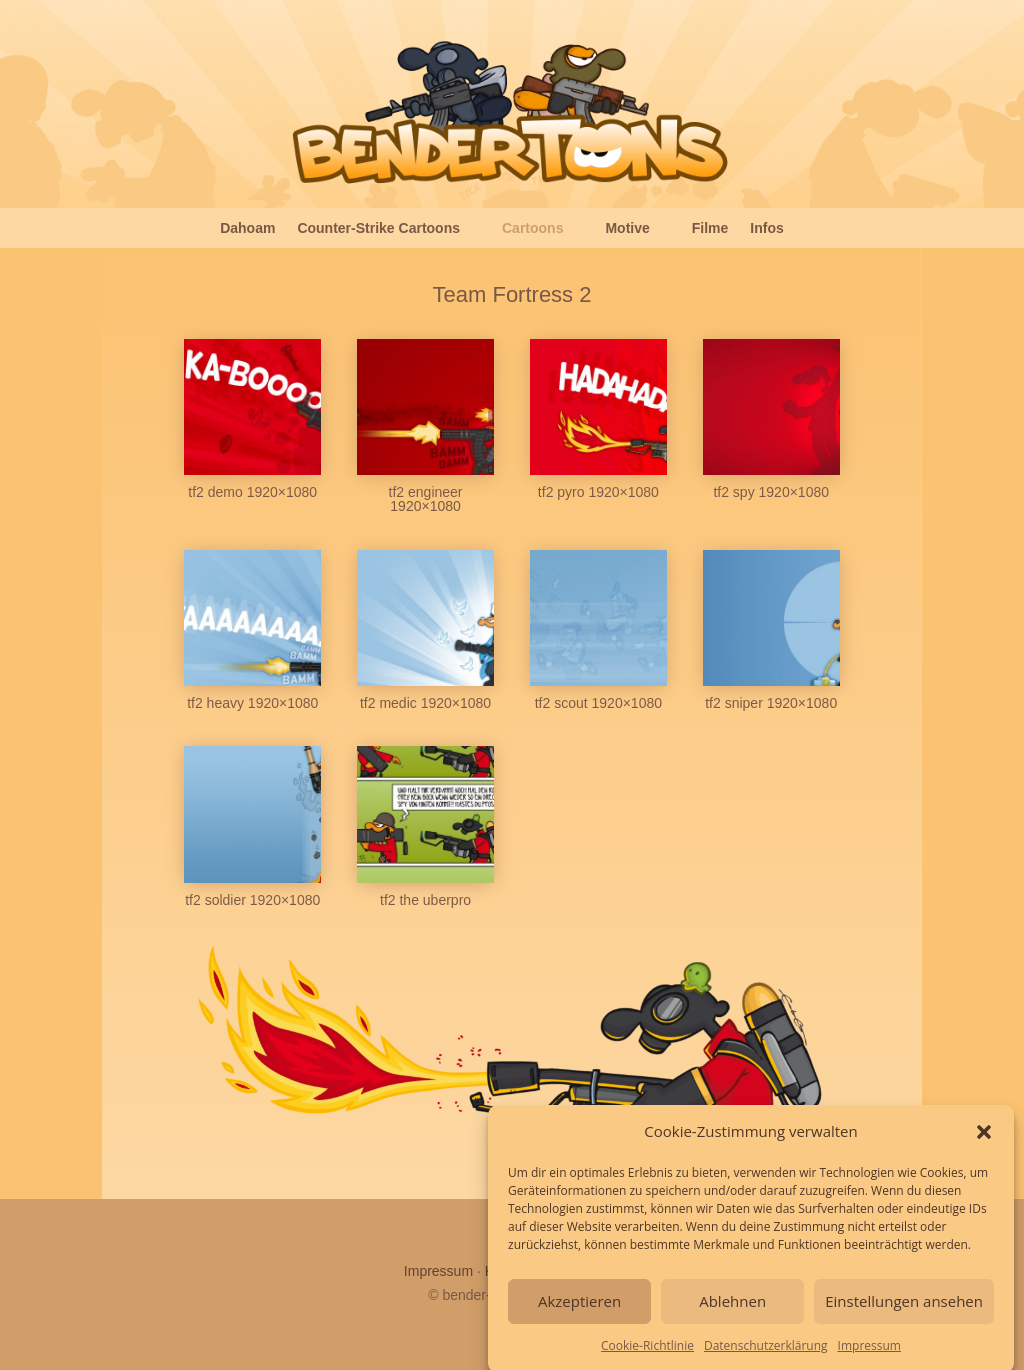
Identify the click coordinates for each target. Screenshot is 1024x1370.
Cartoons (532, 228)
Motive (627, 228)
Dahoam (247, 228)
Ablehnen (732, 1308)
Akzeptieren (579, 1308)
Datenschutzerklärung (766, 1351)
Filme (710, 228)
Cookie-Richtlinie (647, 1351)
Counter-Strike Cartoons (378, 228)
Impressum (869, 1351)
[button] (984, 1138)
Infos (766, 228)
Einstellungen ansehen (904, 1308)
